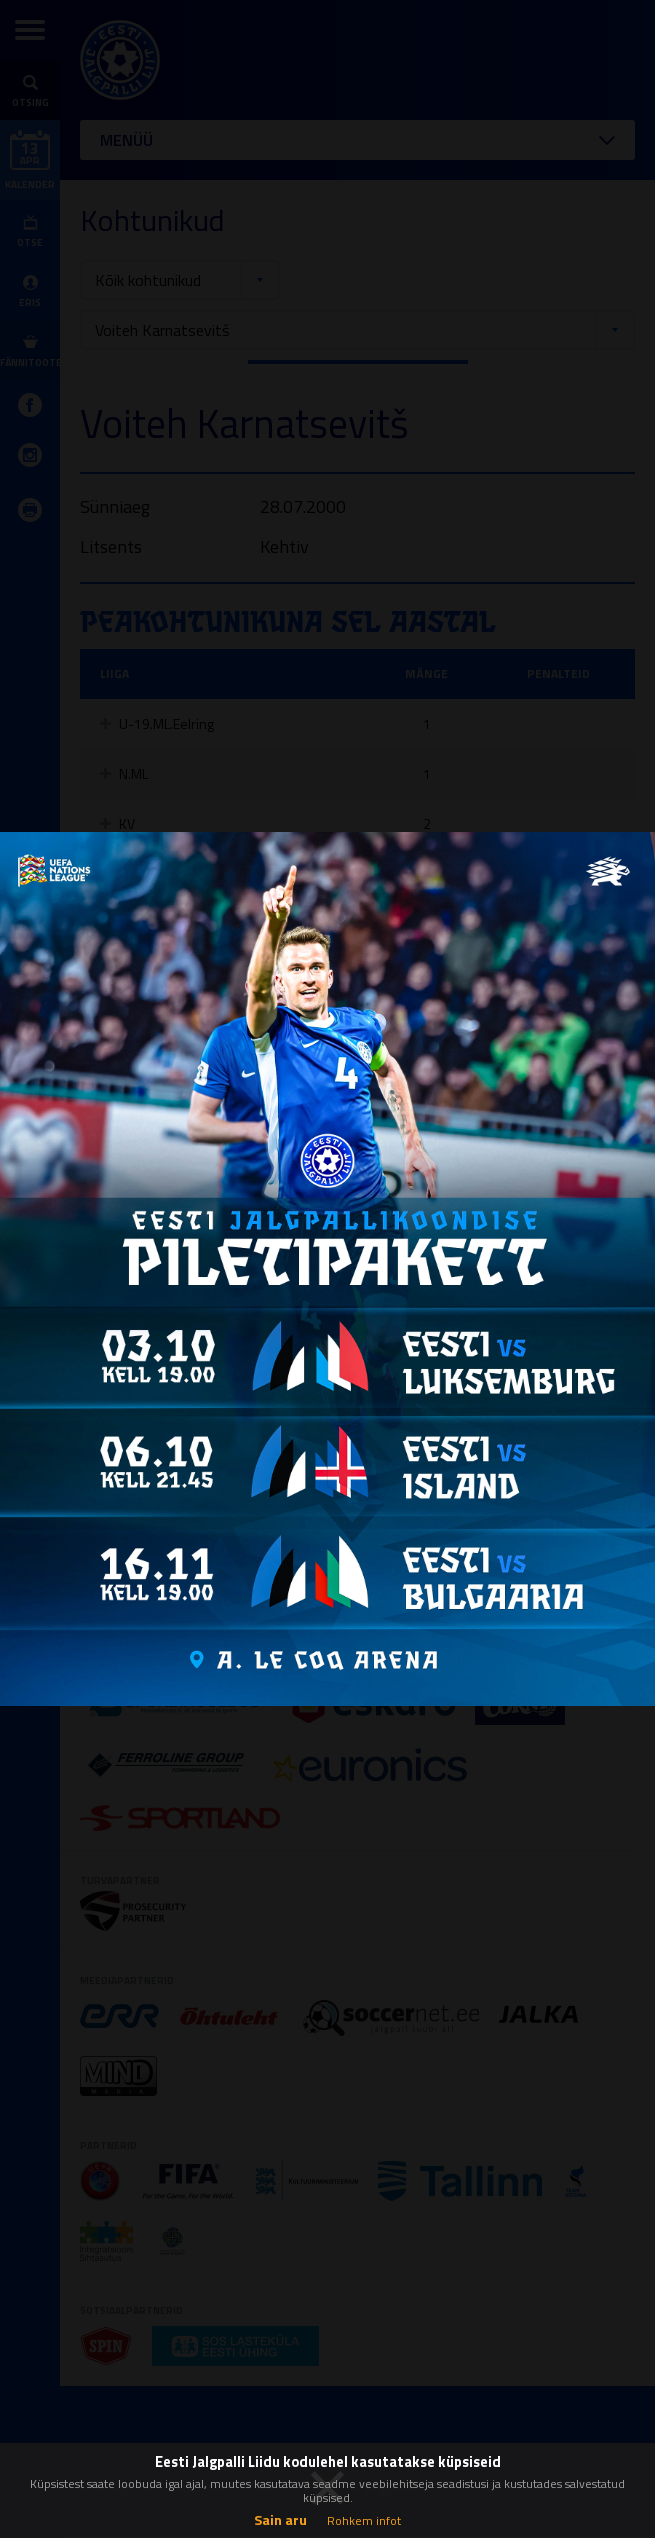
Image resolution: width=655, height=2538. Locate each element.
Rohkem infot (364, 2520)
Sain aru (280, 2519)
